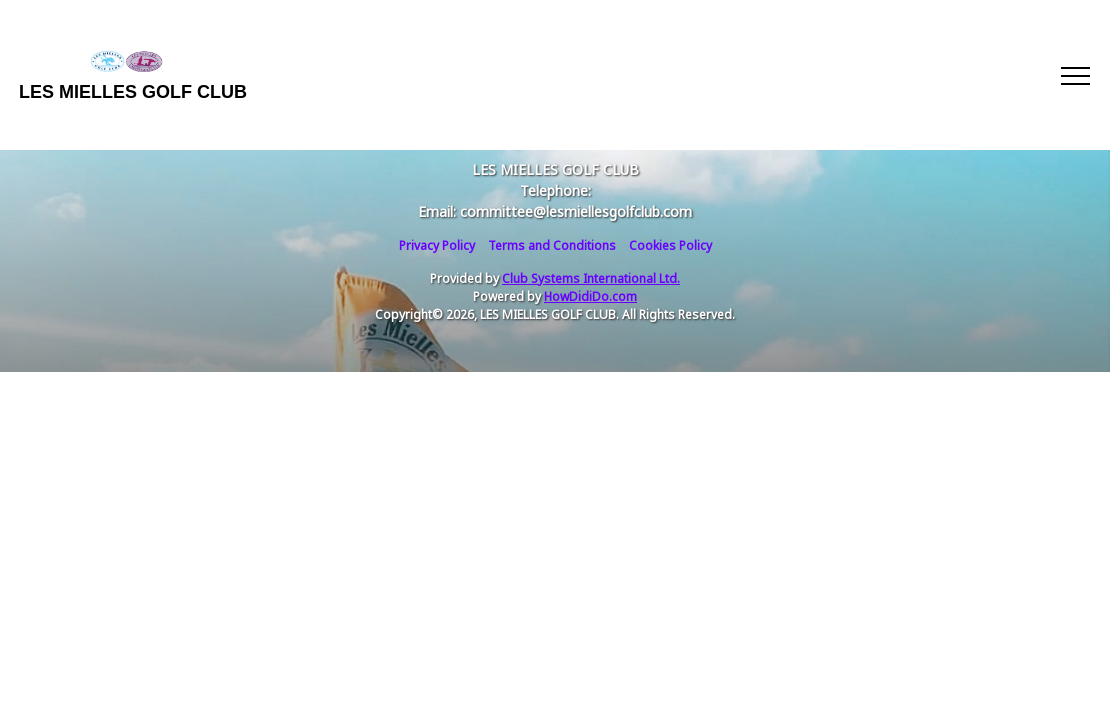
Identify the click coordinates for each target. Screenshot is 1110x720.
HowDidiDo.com (590, 296)
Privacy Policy (437, 245)
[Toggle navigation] (1074, 75)
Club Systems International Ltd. (591, 278)
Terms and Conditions (552, 245)
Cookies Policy (670, 245)
